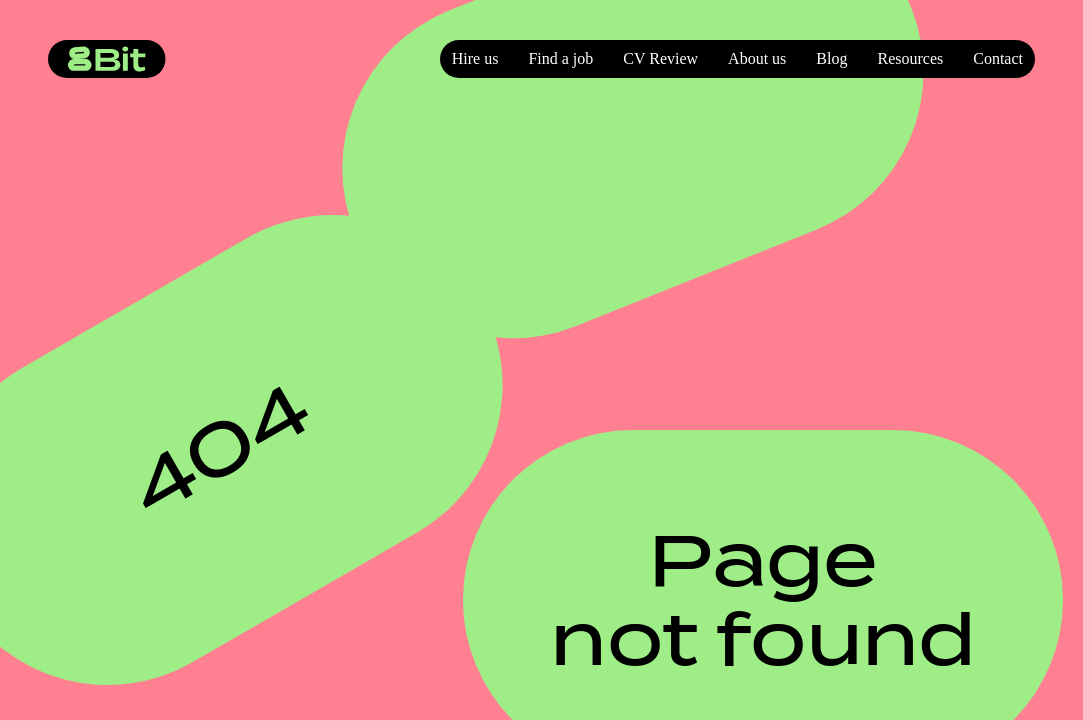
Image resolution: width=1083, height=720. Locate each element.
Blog (831, 58)
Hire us (475, 58)
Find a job (560, 58)
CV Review (660, 58)
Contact (998, 58)
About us (757, 58)
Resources (910, 58)
